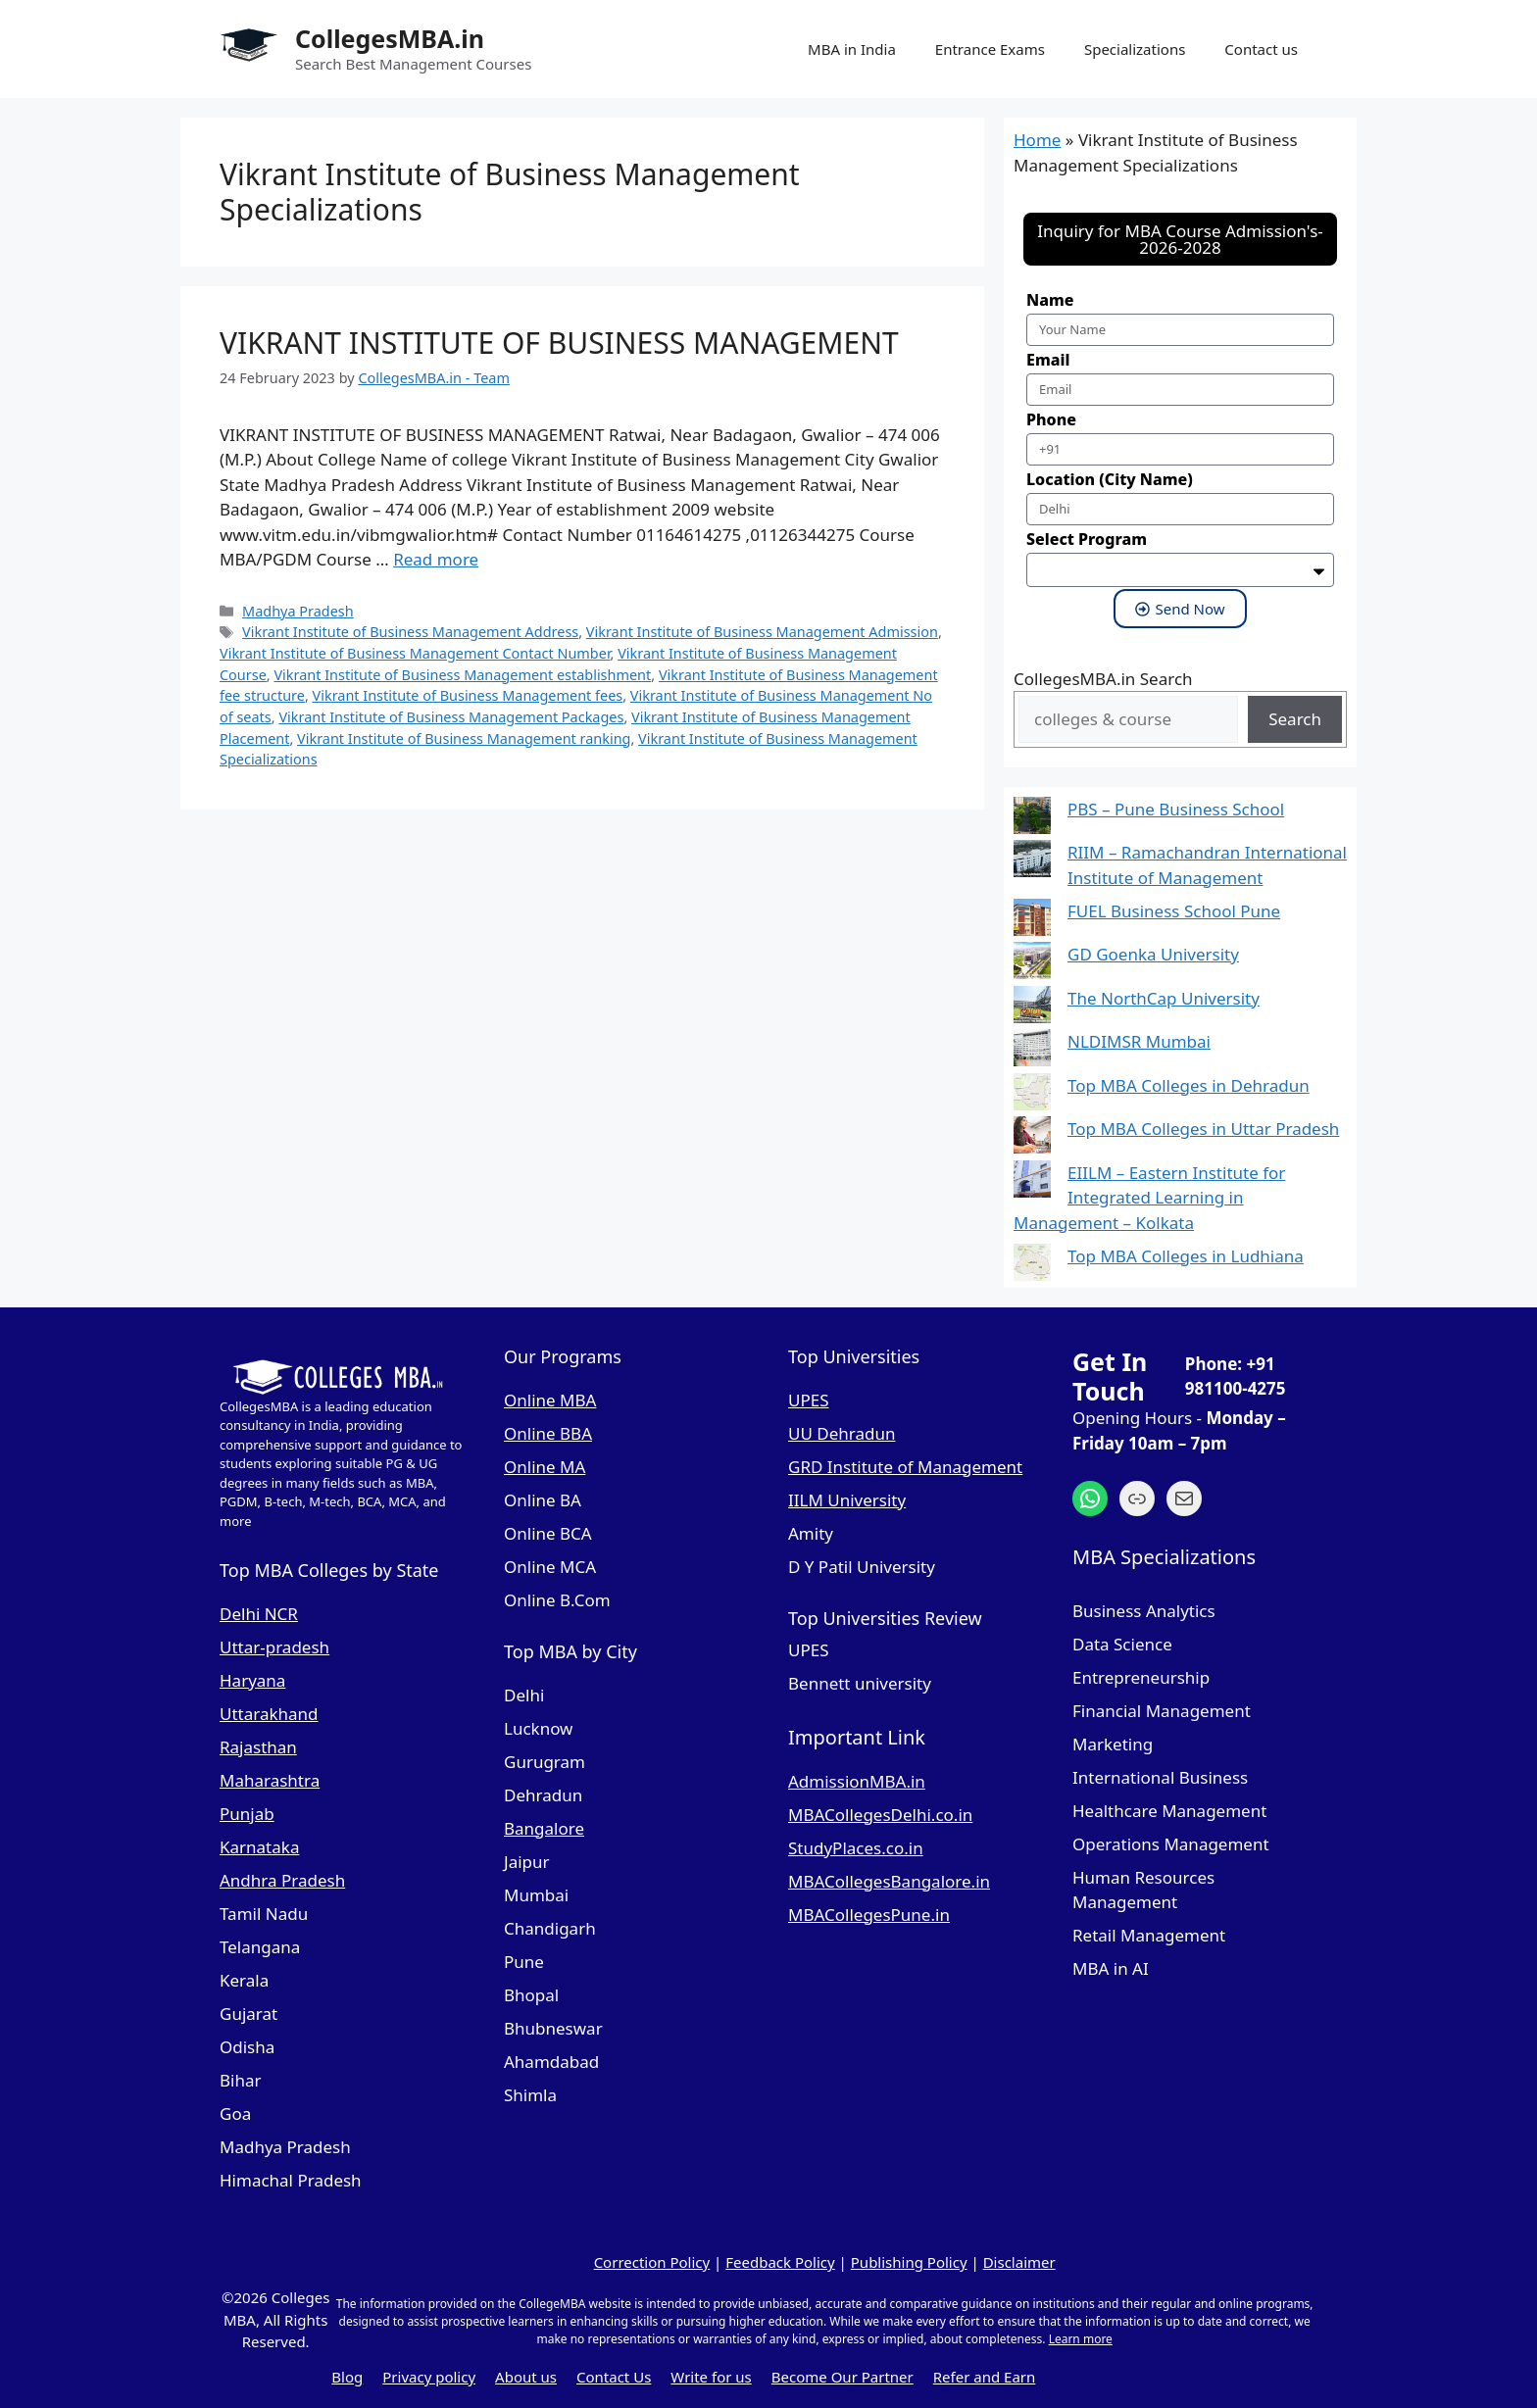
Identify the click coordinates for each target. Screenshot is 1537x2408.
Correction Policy (652, 2262)
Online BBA (548, 1433)
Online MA (544, 1466)
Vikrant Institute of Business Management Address (410, 631)
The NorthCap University (1163, 998)
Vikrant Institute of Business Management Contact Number (415, 653)
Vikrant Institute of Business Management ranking (463, 738)
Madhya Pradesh (298, 611)
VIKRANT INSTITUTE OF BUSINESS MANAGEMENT (559, 342)
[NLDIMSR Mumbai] (1032, 1051)
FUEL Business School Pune (1173, 911)
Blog (347, 2376)
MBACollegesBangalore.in (889, 1881)
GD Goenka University (1153, 954)
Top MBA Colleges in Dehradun (1188, 1085)
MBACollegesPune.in (869, 1914)
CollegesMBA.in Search (1103, 678)
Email (1047, 359)
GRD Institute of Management (905, 1466)
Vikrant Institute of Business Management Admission (762, 631)
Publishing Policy (909, 2262)
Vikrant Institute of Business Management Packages (450, 717)
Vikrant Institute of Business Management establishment (462, 674)
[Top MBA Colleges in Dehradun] (1032, 1095)
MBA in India (852, 49)
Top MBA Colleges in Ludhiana (1185, 1256)
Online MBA (550, 1400)
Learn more (1081, 2339)
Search (1294, 719)
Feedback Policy (779, 2262)
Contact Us (613, 2376)
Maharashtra (270, 1780)
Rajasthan (258, 1747)
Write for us (710, 2376)
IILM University (847, 1500)
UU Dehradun (841, 1433)
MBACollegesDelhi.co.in (880, 1814)
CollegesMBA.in (389, 38)
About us (526, 2376)
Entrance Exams (990, 49)
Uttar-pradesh (274, 1647)
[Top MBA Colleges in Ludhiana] (1032, 1266)
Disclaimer (1019, 2262)
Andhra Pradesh (282, 1880)
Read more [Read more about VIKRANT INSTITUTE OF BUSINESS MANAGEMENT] (435, 559)
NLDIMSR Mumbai (1139, 1041)
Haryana (252, 1680)
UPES (808, 1400)
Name (1049, 300)
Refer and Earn (984, 2376)
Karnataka (259, 1847)
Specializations (1134, 49)
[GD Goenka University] (1032, 964)
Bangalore (544, 1828)
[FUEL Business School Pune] (1032, 921)
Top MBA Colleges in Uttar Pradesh (1203, 1128)
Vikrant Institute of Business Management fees (468, 695)
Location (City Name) (1109, 479)
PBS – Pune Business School (1175, 809)
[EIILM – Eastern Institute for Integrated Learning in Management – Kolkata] (1032, 1182)
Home (1037, 139)
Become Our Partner (842, 2376)
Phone (1051, 419)
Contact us (1261, 49)
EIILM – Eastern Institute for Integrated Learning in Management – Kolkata (1149, 1197)
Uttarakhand (269, 1713)
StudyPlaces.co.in (855, 1848)
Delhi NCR (259, 1613)
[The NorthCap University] (1032, 1008)
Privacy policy (428, 2376)
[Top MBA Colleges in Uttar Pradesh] (1032, 1138)
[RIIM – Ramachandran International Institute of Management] (1032, 862)
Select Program (1086, 539)
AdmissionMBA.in (856, 1781)
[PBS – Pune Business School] (1032, 819)
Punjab (247, 1813)
